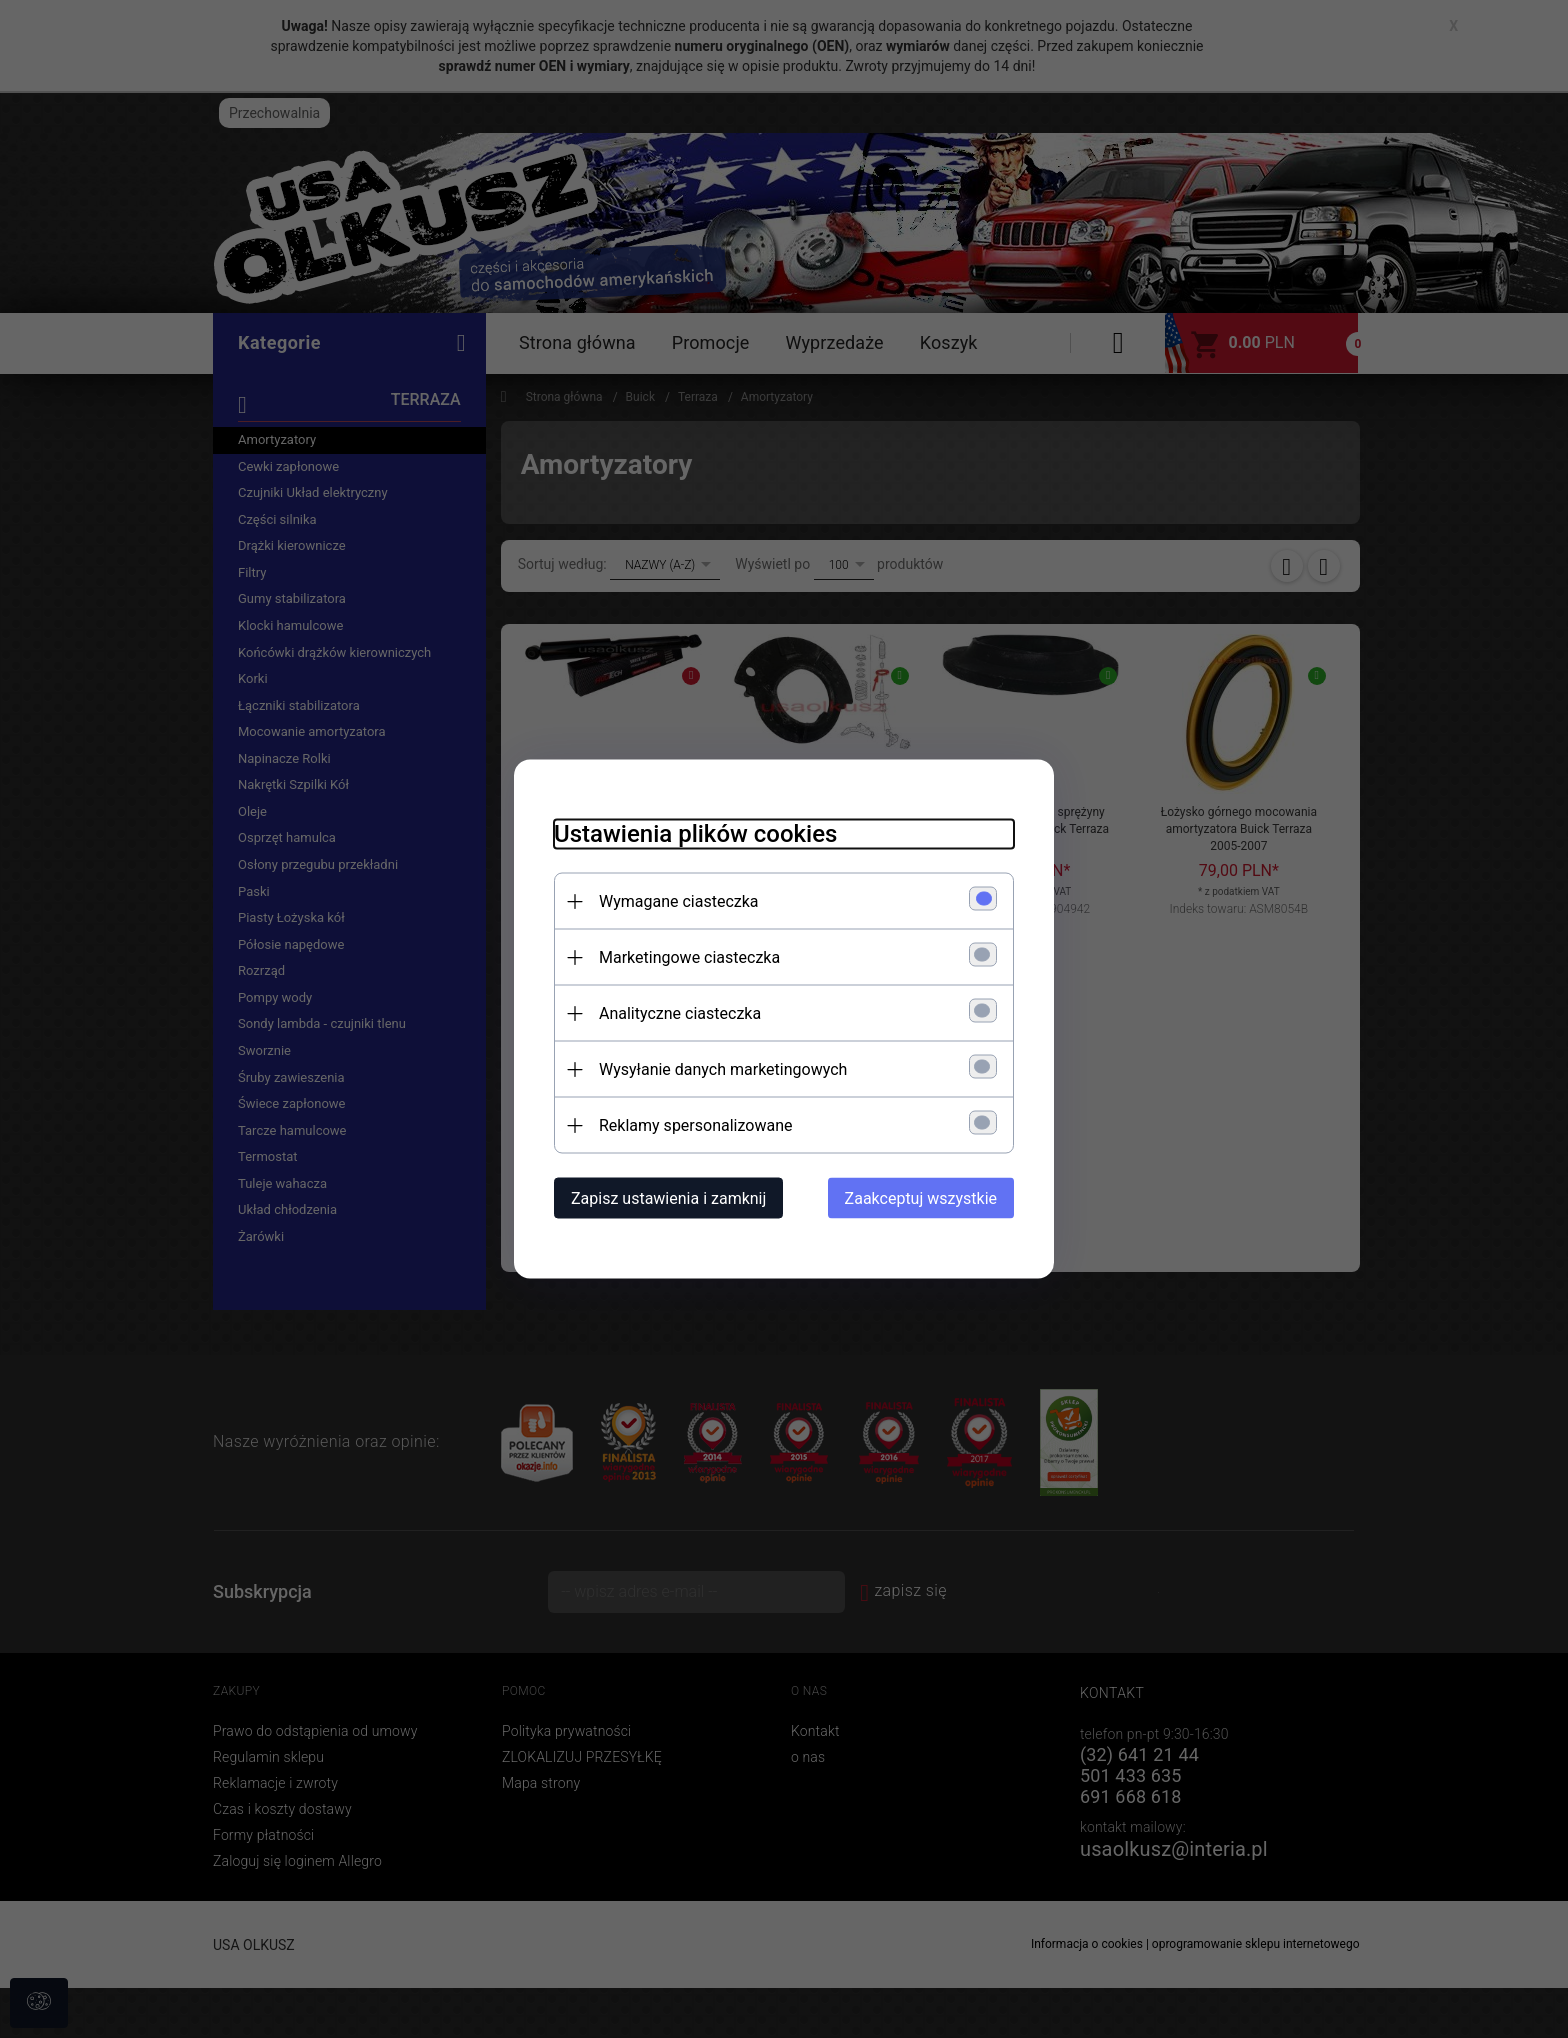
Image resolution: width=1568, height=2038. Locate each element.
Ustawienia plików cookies (695, 834)
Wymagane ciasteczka (679, 901)
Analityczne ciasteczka (680, 1013)
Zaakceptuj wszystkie (921, 1198)
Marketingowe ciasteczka (689, 957)
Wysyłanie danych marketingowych (723, 1069)
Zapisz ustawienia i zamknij (668, 1198)
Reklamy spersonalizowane (695, 1125)
